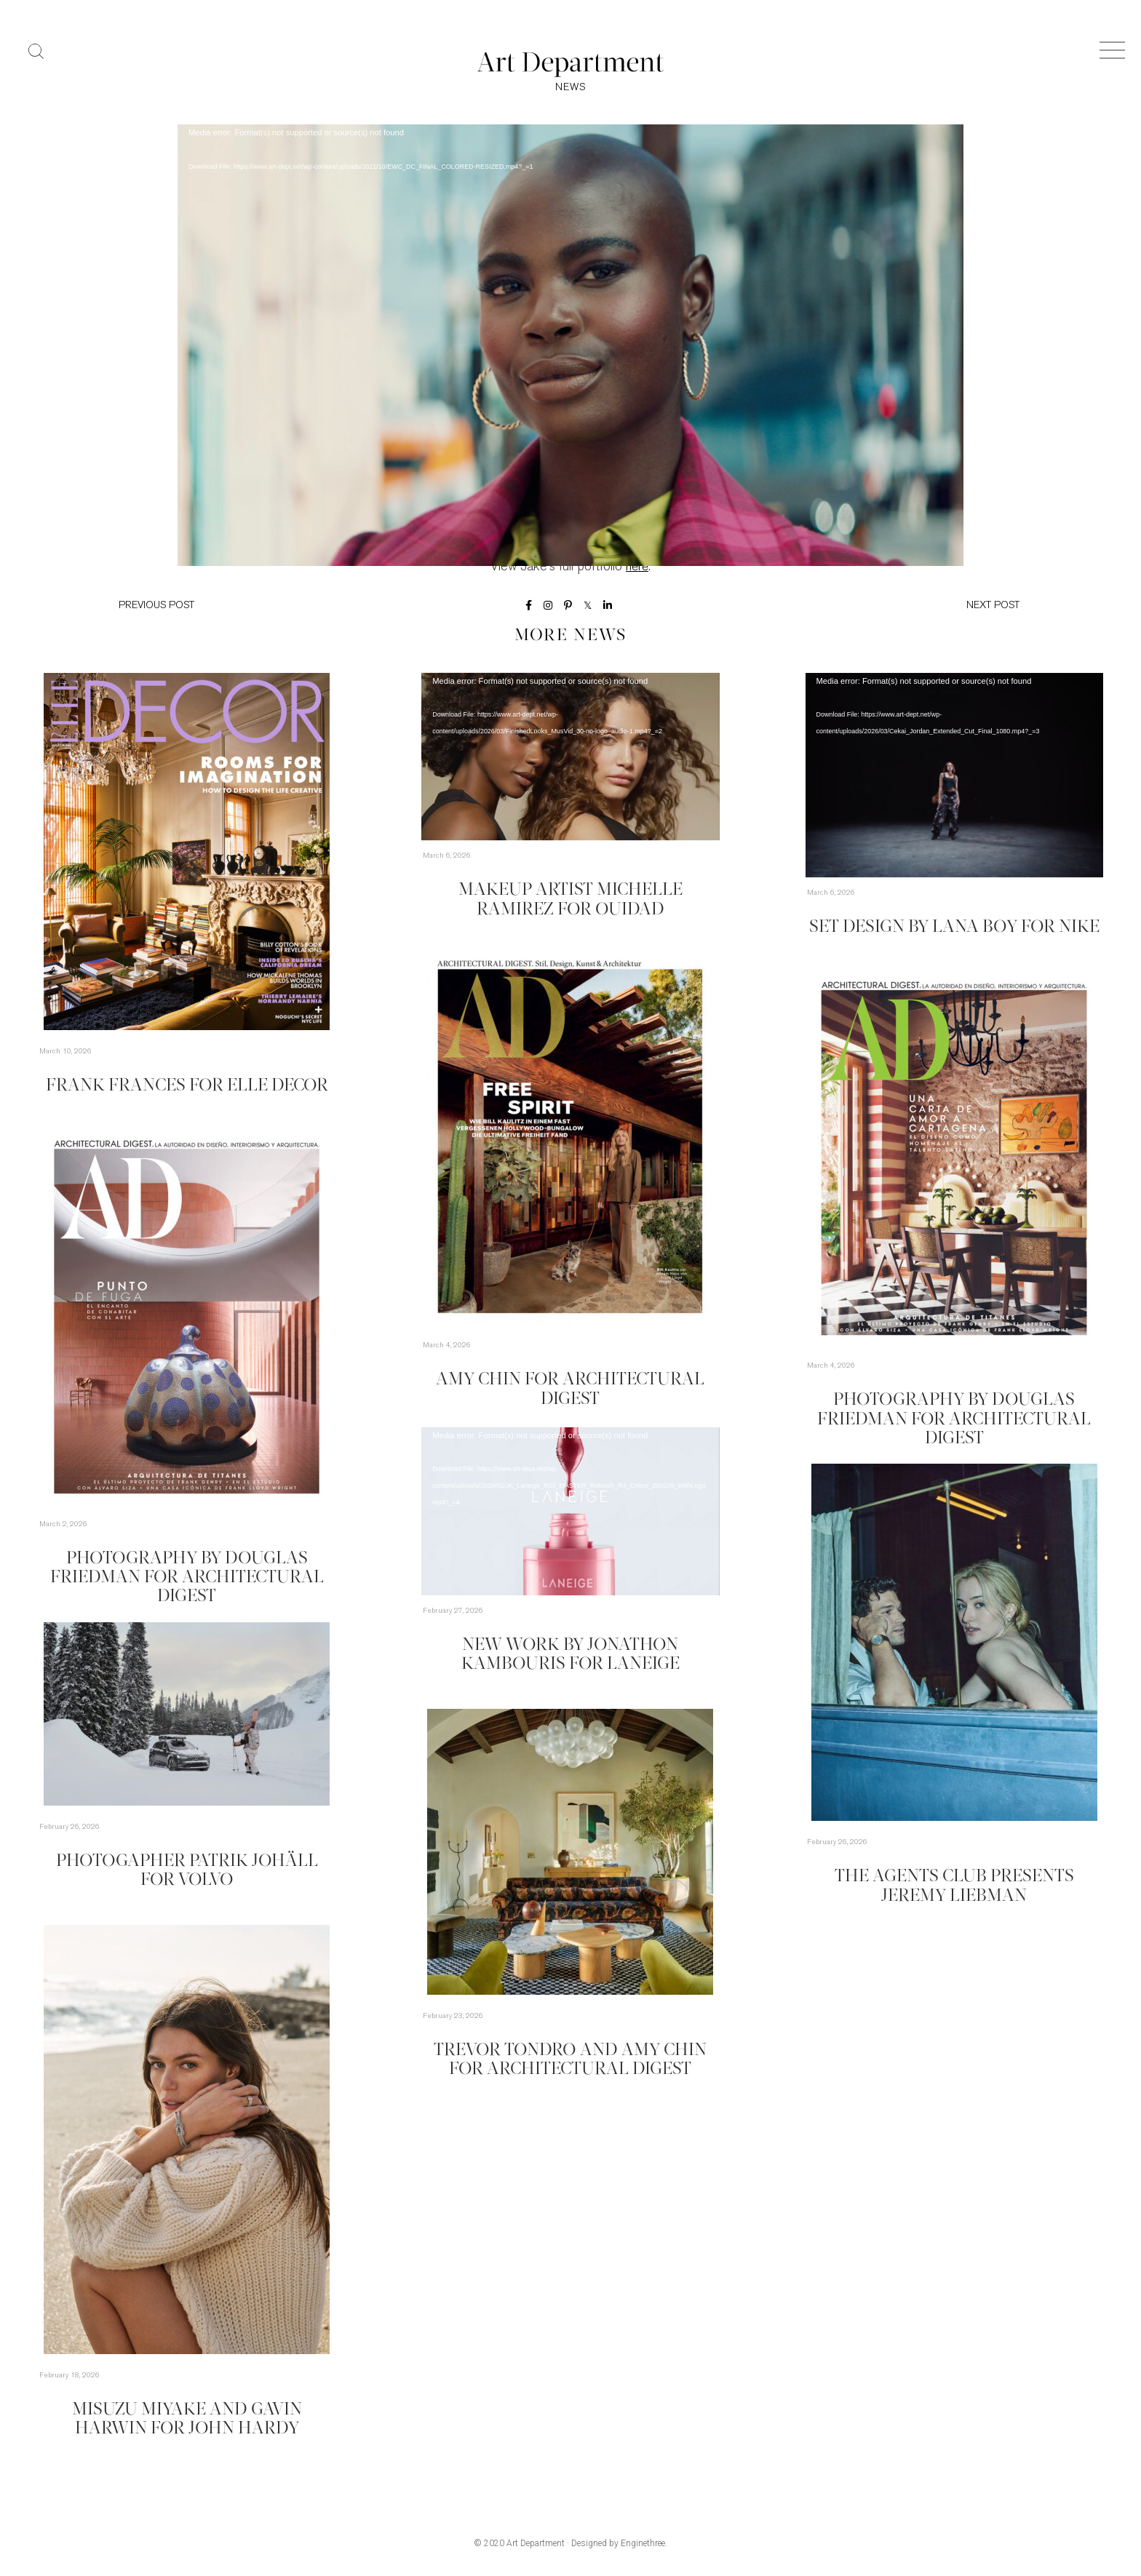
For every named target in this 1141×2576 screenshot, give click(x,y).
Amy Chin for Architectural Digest (570, 1381)
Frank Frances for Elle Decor (187, 1087)
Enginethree (643, 2545)
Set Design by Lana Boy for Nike (954, 929)
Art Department (535, 2545)
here (637, 569)
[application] (570, 291)
